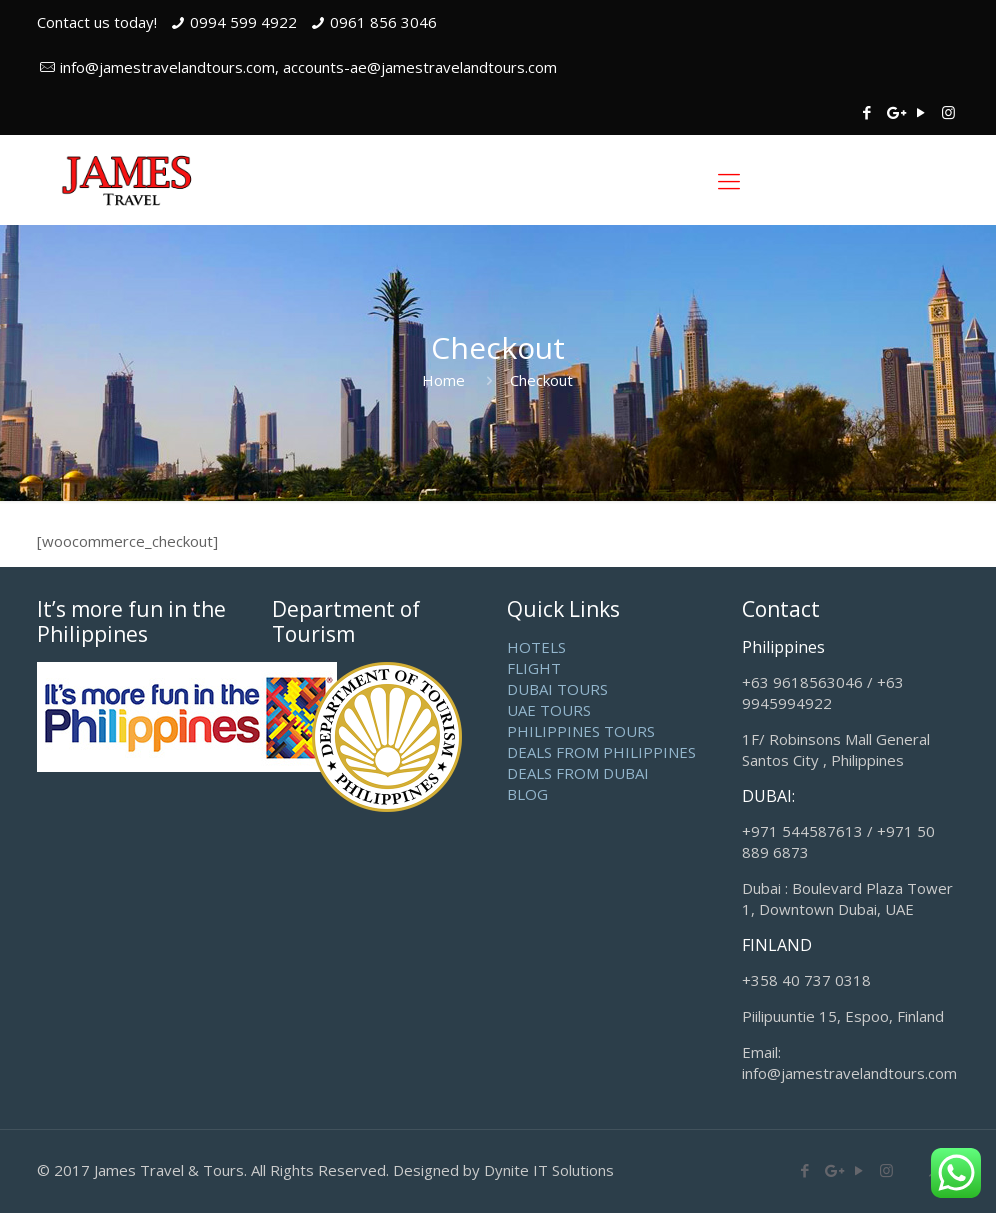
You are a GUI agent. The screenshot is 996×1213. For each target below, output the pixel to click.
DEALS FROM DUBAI (578, 773)
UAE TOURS (549, 710)
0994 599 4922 (243, 22)
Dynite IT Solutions (549, 1170)
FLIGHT (534, 668)
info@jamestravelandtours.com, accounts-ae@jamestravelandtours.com (308, 67)
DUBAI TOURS (557, 689)
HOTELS (536, 647)
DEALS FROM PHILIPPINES (601, 752)
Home (443, 380)
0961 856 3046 (383, 22)
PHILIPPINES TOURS (581, 731)
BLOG (527, 794)
